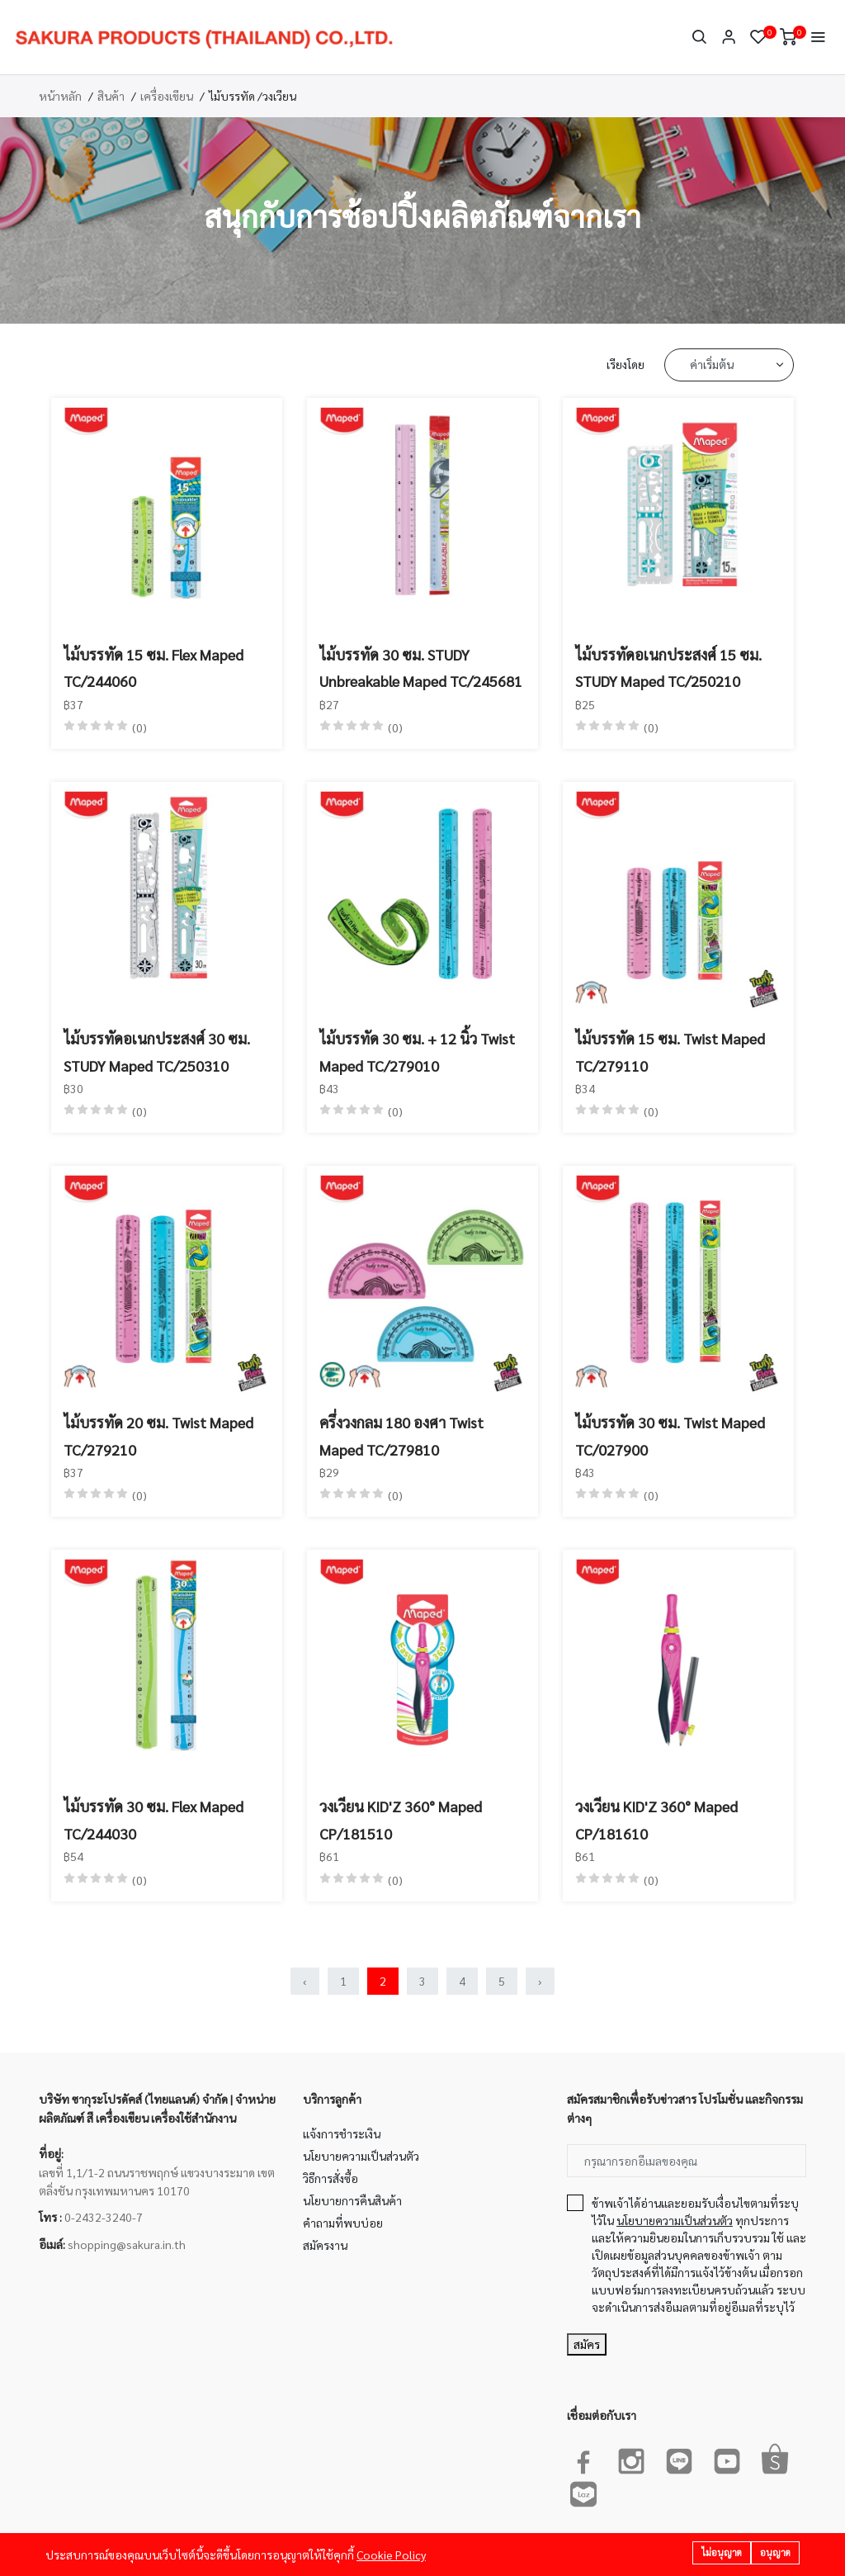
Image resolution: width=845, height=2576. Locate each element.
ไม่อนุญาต (721, 2552)
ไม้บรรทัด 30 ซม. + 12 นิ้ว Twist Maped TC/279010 (417, 1051)
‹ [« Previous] (305, 1980)
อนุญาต (775, 2552)
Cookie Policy (391, 2554)
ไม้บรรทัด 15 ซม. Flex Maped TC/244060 (153, 667)
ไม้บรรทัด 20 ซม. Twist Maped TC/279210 (158, 1435)
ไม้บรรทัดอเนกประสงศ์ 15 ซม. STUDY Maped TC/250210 (668, 667)
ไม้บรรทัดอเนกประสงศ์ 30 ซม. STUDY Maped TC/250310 (157, 1051)
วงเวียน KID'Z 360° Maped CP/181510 (400, 1819)
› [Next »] (540, 1980)
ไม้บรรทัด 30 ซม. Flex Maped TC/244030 (153, 1819)
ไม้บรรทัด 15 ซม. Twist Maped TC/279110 (670, 1051)
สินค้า (111, 95)
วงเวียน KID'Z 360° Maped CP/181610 (656, 1819)
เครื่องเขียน (166, 95)
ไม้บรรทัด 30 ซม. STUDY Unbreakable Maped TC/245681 (420, 667)
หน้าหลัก (60, 95)
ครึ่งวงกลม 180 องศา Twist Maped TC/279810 (401, 1435)
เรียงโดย (625, 364)
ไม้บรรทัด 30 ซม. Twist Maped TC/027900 (670, 1435)
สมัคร (587, 2344)
